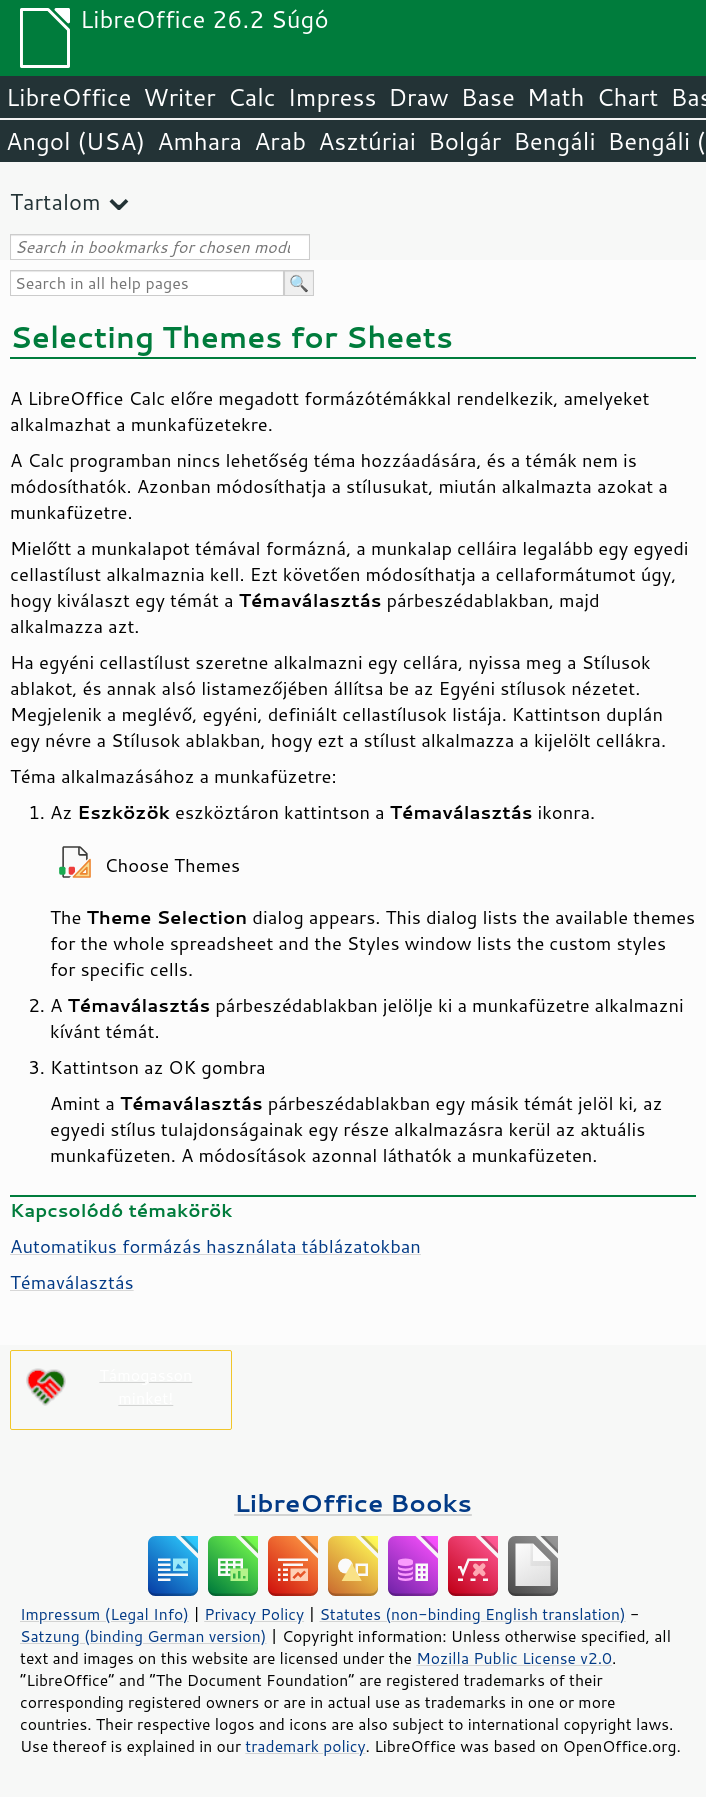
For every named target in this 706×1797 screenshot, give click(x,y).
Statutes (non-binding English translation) (472, 1614)
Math (556, 97)
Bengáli (554, 141)
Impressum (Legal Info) (104, 1614)
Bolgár (464, 141)
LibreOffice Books (353, 1502)
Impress (332, 97)
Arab (280, 141)
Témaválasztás (72, 1282)
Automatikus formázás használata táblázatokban (215, 1246)
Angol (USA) (75, 141)
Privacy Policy (254, 1614)
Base (488, 97)
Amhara (199, 141)
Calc (252, 97)
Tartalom (55, 201)
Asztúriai (367, 141)
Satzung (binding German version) (143, 1636)
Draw (418, 97)
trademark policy (305, 1746)
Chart (627, 97)
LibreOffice (68, 97)
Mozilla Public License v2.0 (514, 1658)
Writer (179, 97)
